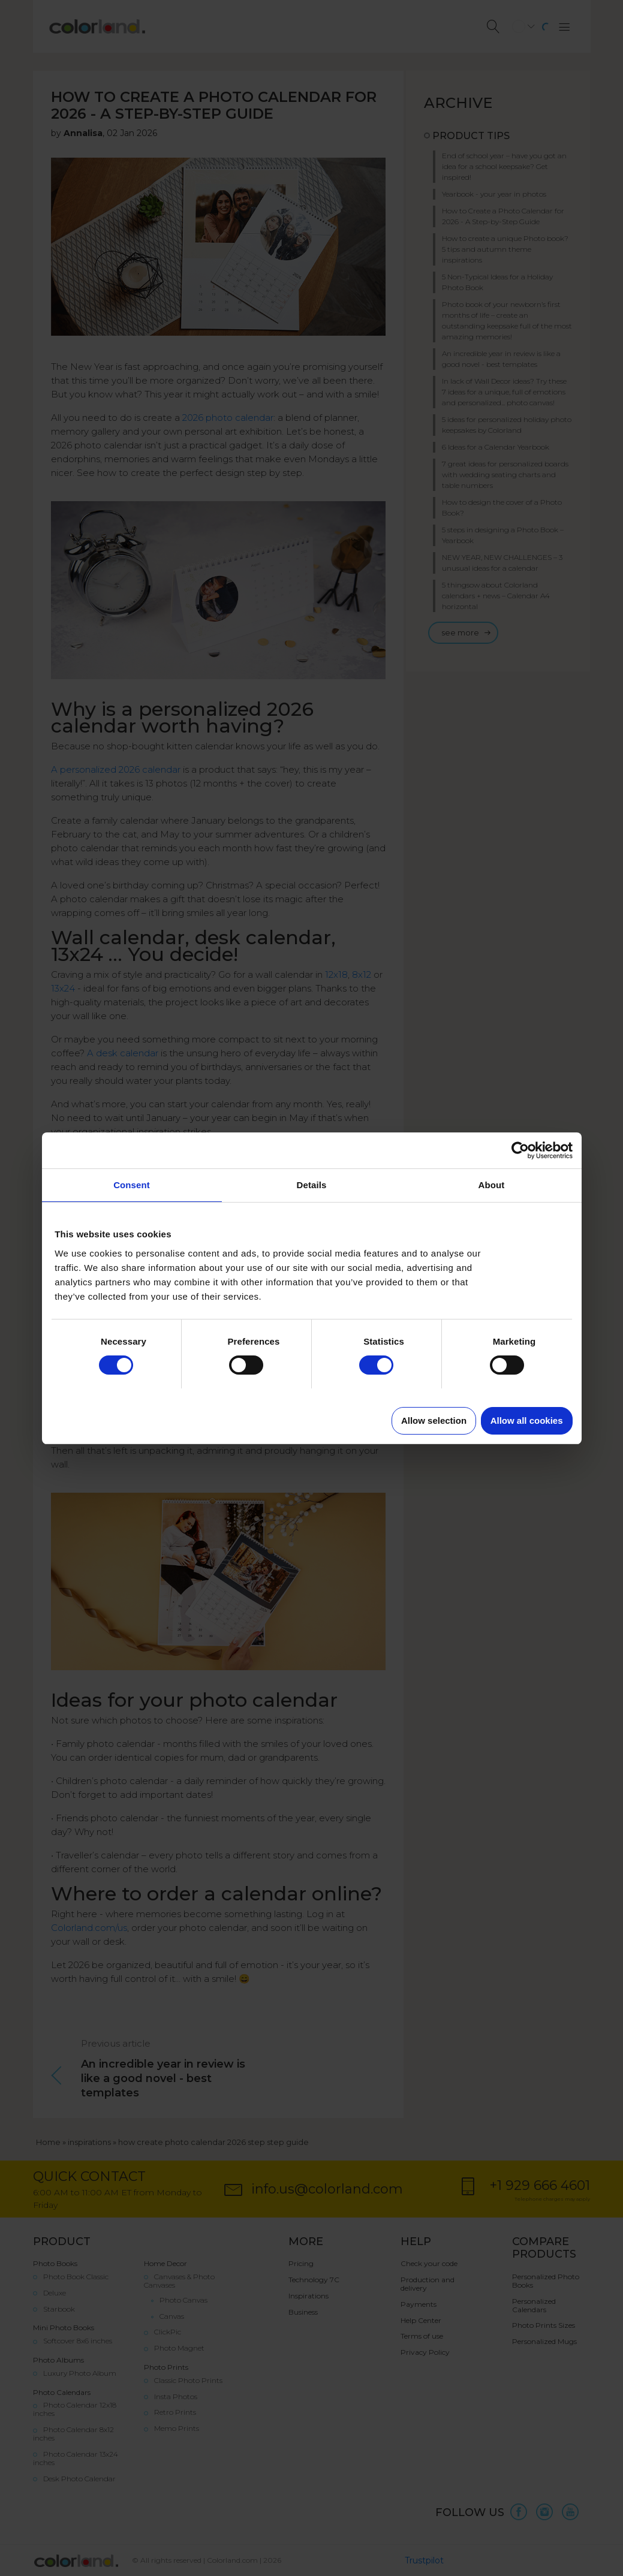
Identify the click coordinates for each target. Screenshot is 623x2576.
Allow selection (434, 1420)
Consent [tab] (131, 1185)
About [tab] (491, 1185)
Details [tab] (312, 1185)
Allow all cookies (526, 1420)
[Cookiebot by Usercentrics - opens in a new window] (520, 1150)
